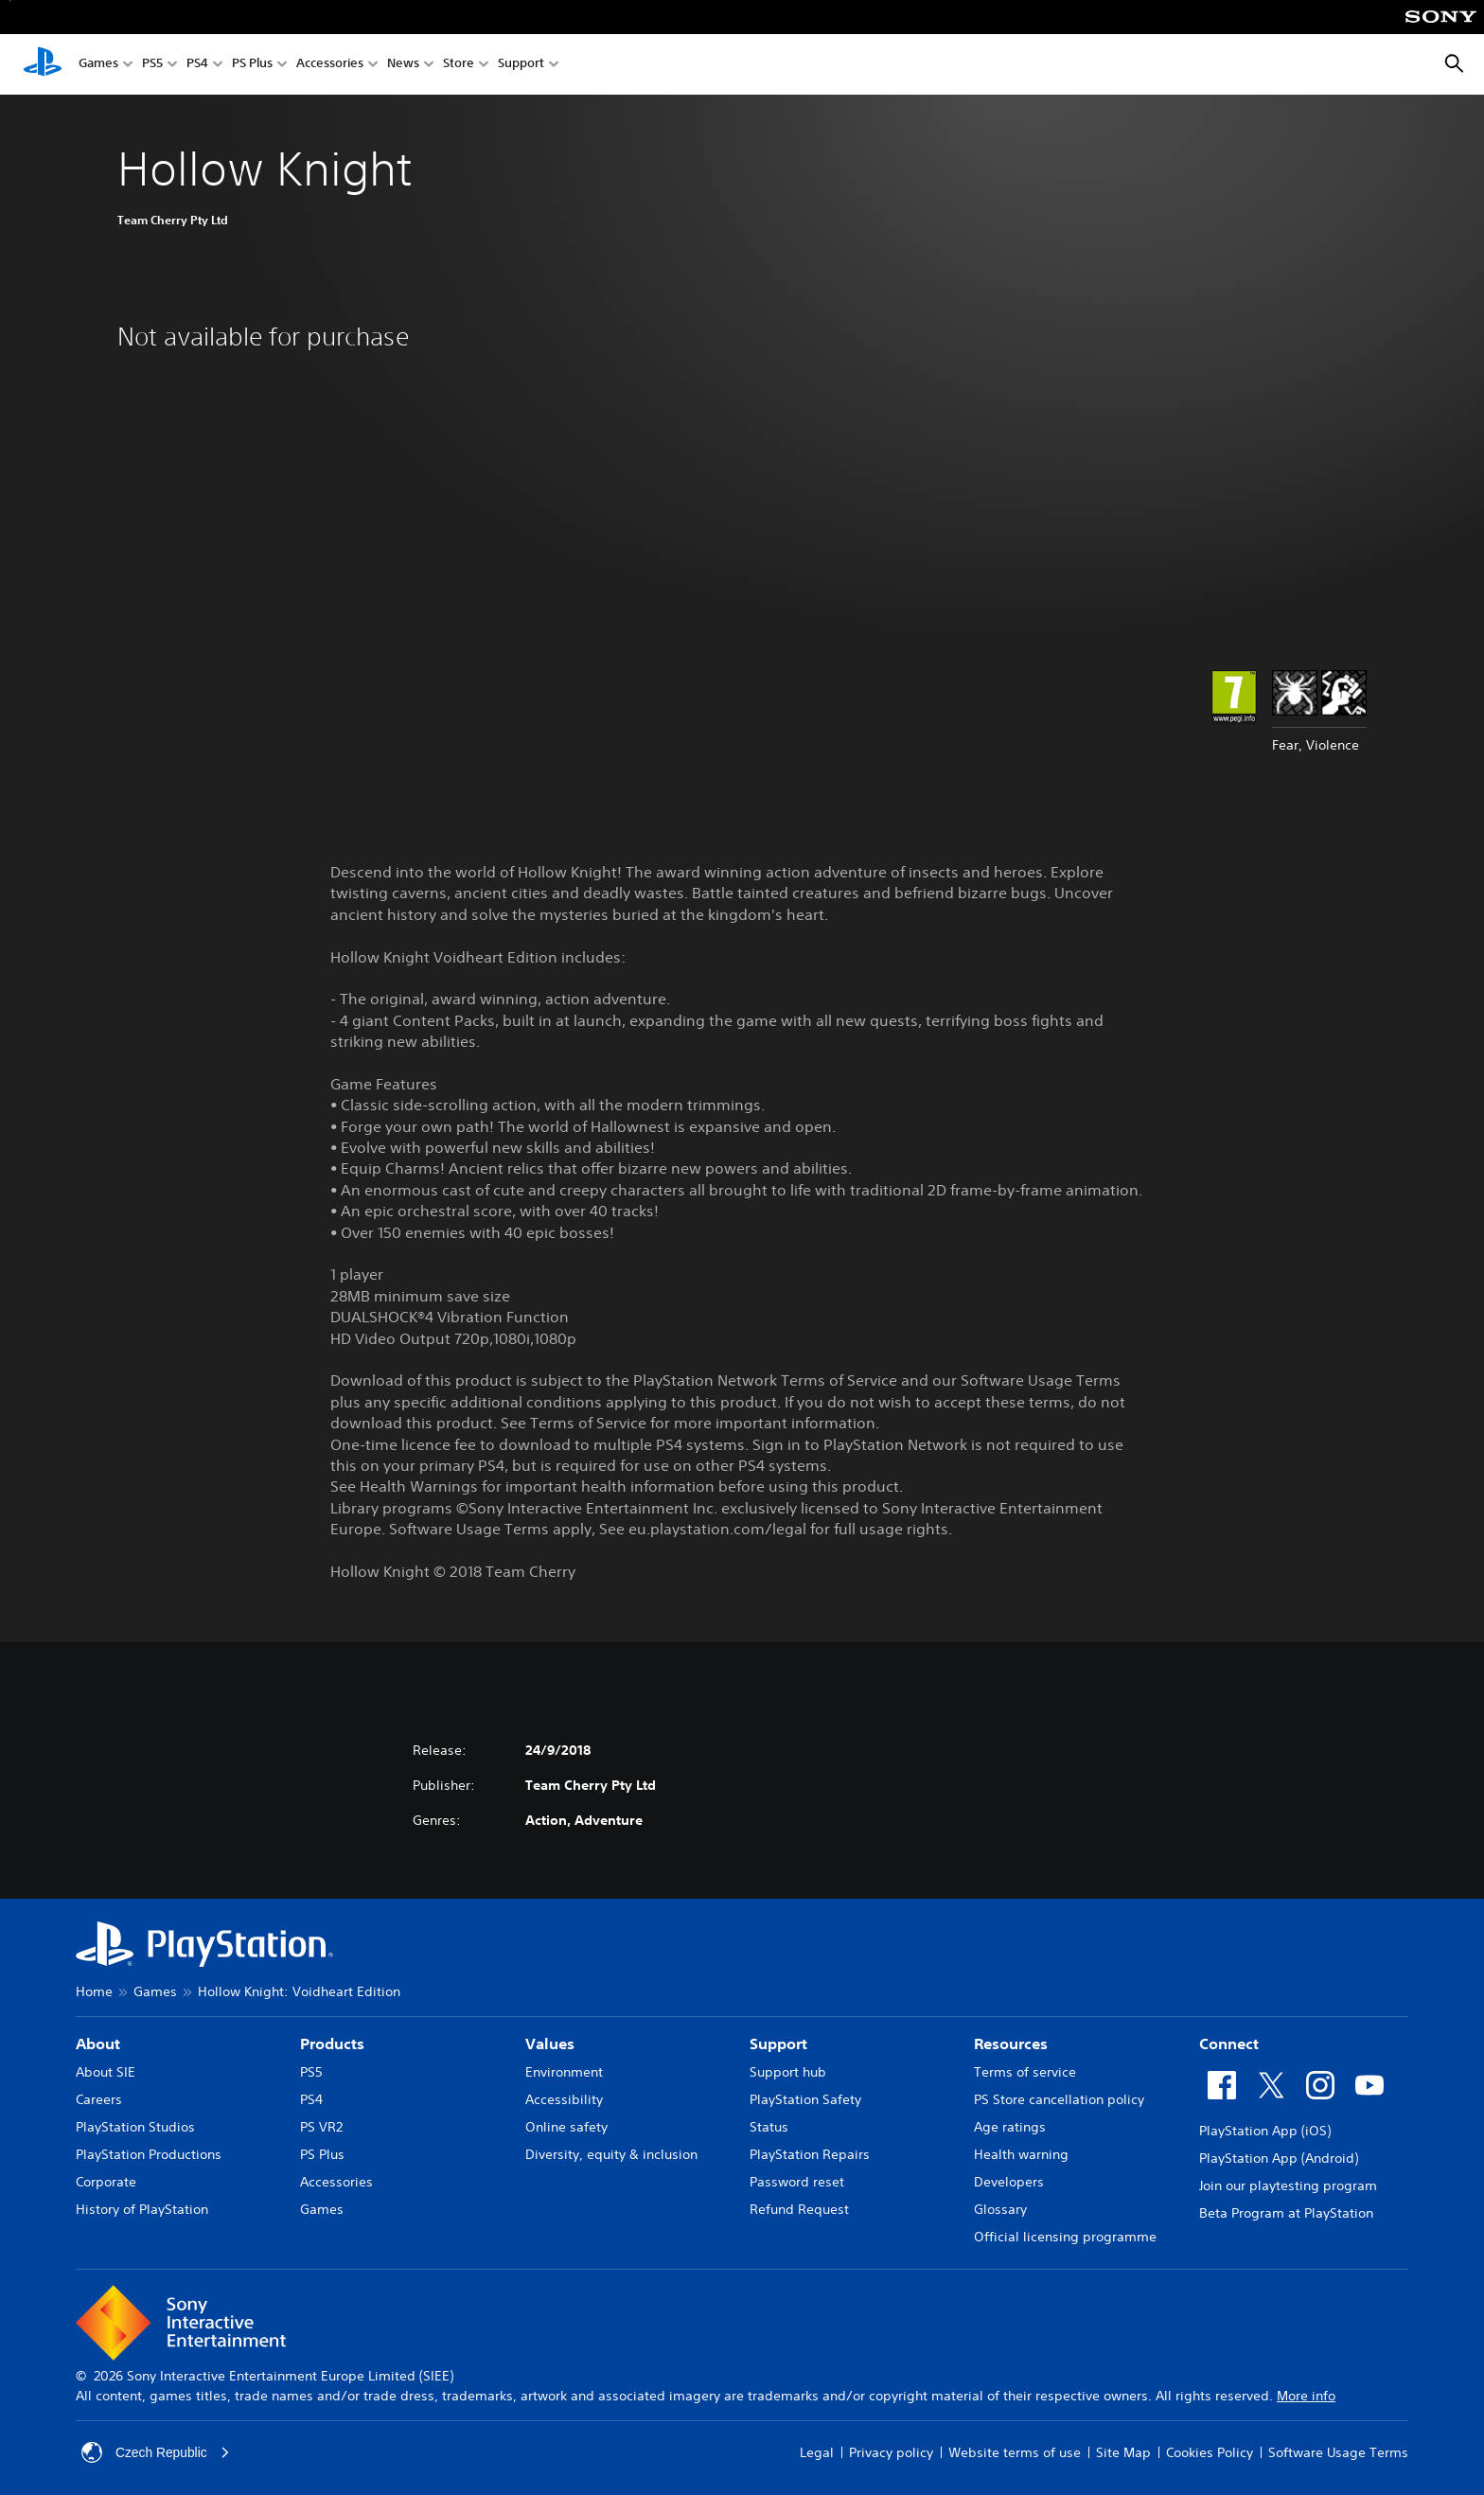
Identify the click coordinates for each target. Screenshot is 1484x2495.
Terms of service (1025, 2071)
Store (458, 65)
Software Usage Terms (1338, 2452)
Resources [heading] (1011, 2043)
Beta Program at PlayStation (1286, 2212)
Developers (1009, 2181)
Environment (564, 2071)
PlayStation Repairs (810, 2154)
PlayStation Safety (805, 2099)
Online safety (566, 2126)
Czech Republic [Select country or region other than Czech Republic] (156, 2452)
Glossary (1000, 2209)
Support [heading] (778, 2043)
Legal (817, 2452)
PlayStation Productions (148, 2154)
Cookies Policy (1209, 2452)
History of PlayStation (142, 2209)
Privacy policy (891, 2452)
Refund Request (799, 2209)
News (403, 65)
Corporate (106, 2181)
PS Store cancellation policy (1059, 2099)
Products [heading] (332, 2043)
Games (98, 65)
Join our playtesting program (1288, 2185)
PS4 (197, 65)
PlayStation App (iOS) (1265, 2130)
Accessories (329, 65)
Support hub (788, 2071)
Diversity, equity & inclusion (611, 2154)
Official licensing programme (1065, 2236)
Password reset (797, 2181)
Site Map (1123, 2452)
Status (769, 2126)
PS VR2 (321, 2126)
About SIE (105, 2071)
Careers (99, 2099)
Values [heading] (549, 2043)
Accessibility (564, 2099)
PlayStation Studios (135, 2126)
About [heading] (98, 2043)
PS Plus (252, 65)
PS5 (152, 65)
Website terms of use (1014, 2452)
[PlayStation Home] (42, 64)
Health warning (1021, 2154)
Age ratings (1010, 2126)
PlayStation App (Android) (1278, 2158)
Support (521, 65)
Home (94, 1991)
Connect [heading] (1229, 2043)
